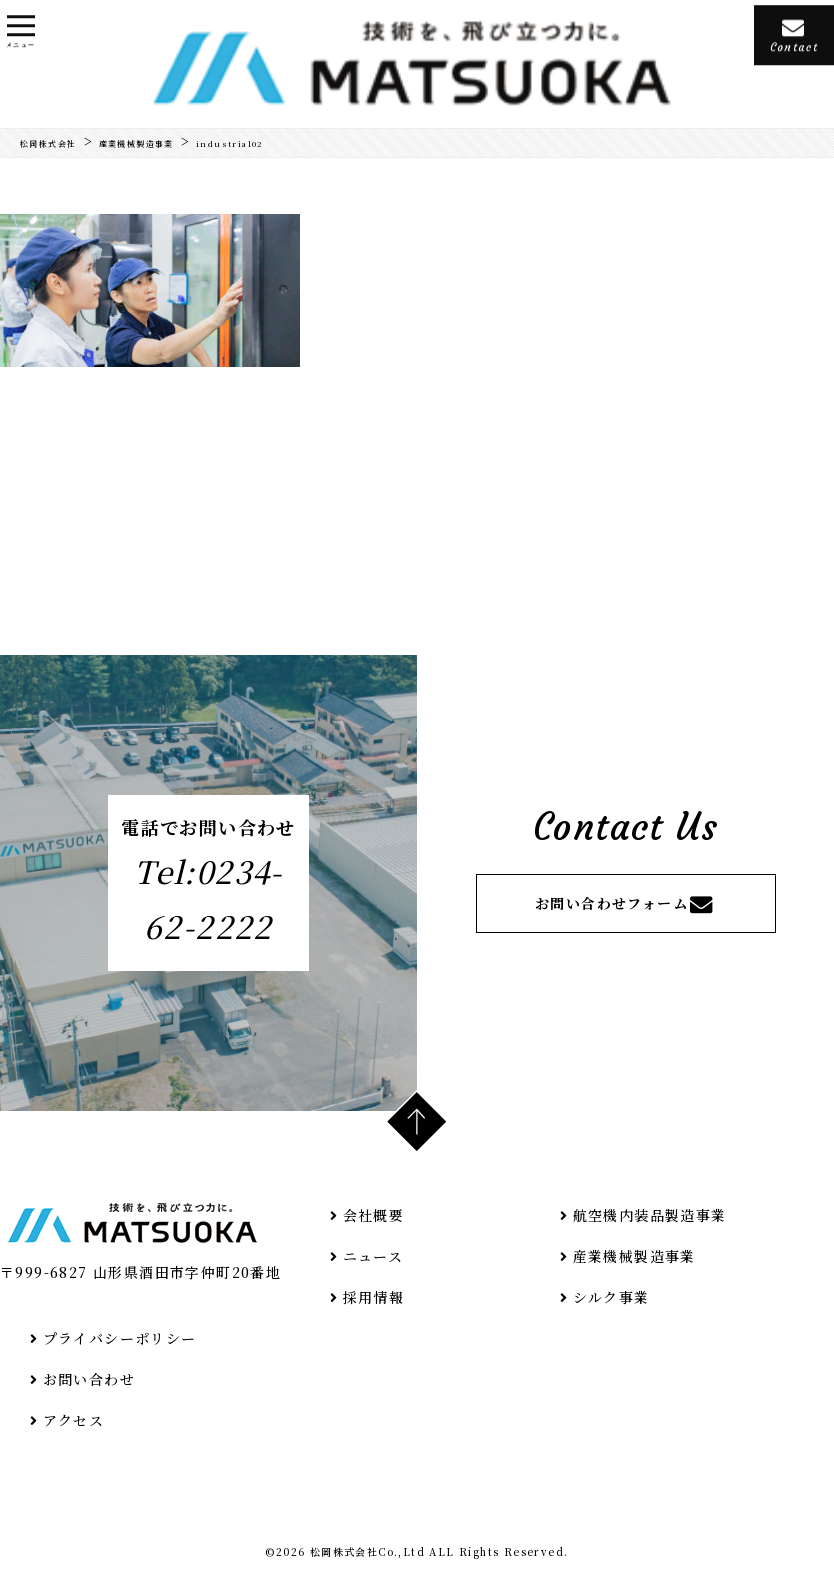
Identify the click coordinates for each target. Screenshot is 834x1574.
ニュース (364, 1256)
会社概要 (364, 1215)
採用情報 (364, 1297)
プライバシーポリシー (111, 1338)
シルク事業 (602, 1297)
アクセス (64, 1420)
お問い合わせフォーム (625, 904)
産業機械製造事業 (625, 1256)
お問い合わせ (80, 1379)
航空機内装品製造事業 (641, 1215)
